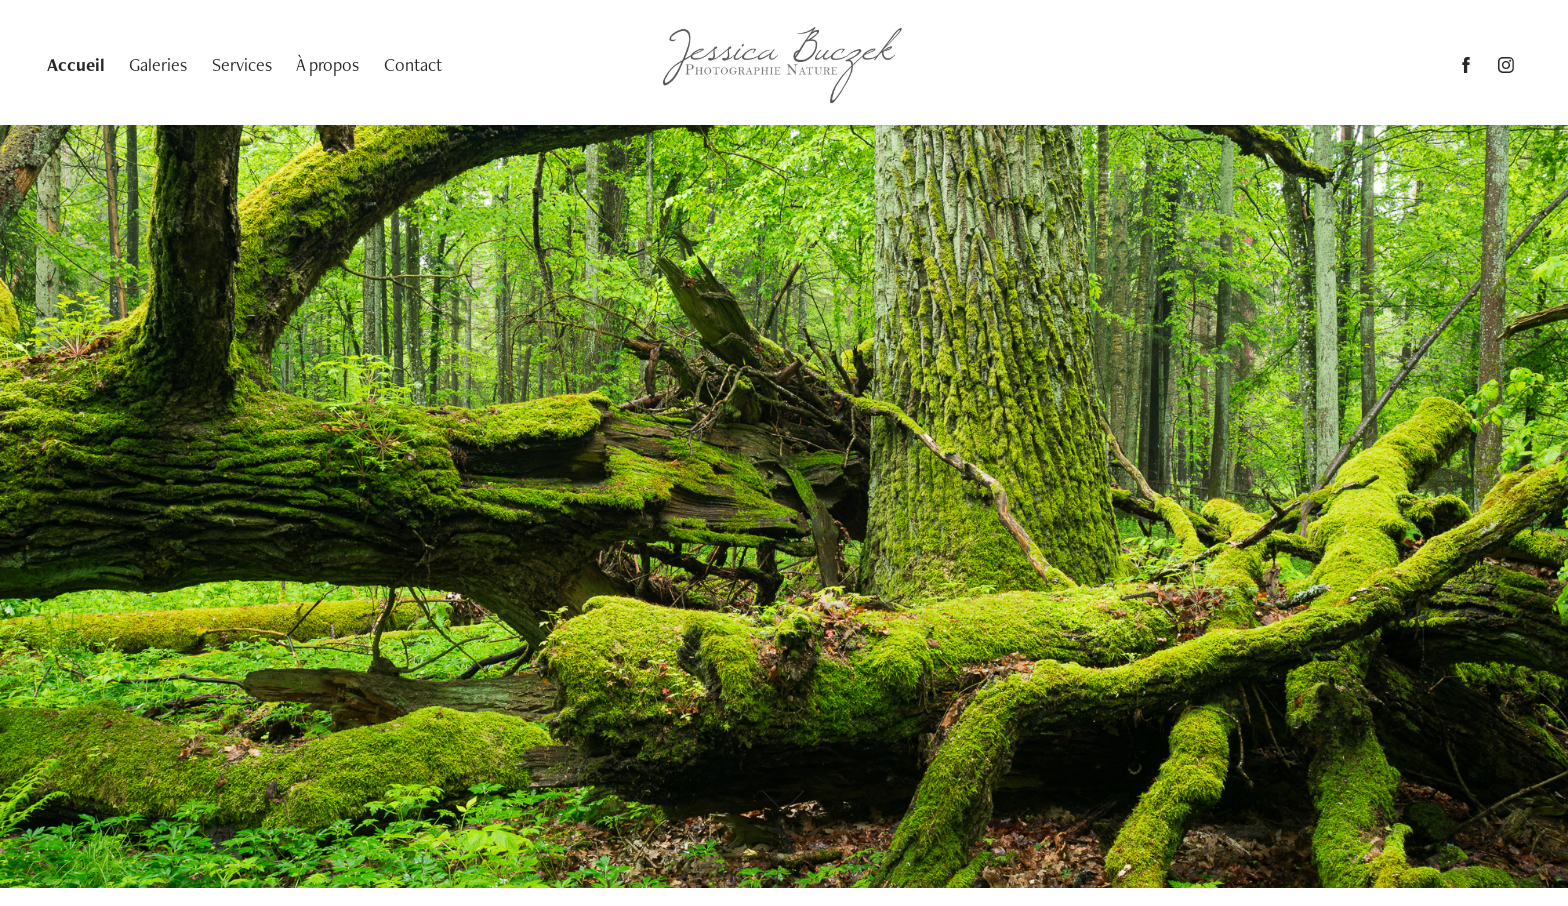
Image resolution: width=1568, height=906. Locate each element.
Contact (413, 64)
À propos (327, 64)
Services (242, 64)
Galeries (158, 64)
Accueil (76, 64)
